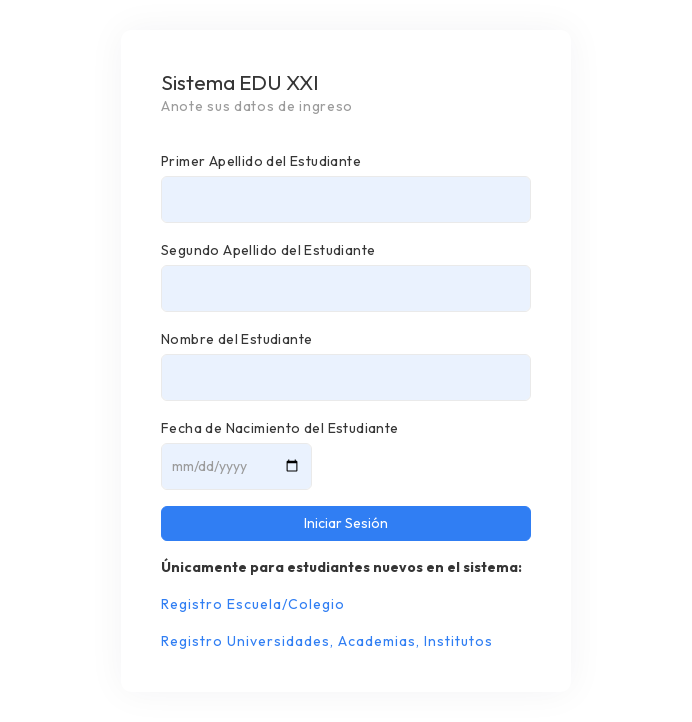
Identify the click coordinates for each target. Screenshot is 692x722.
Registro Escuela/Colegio (253, 604)
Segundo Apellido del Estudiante (268, 250)
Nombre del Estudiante (236, 339)
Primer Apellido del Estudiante (261, 161)
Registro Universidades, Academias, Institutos (327, 641)
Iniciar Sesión (346, 523)
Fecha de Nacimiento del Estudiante (280, 428)
